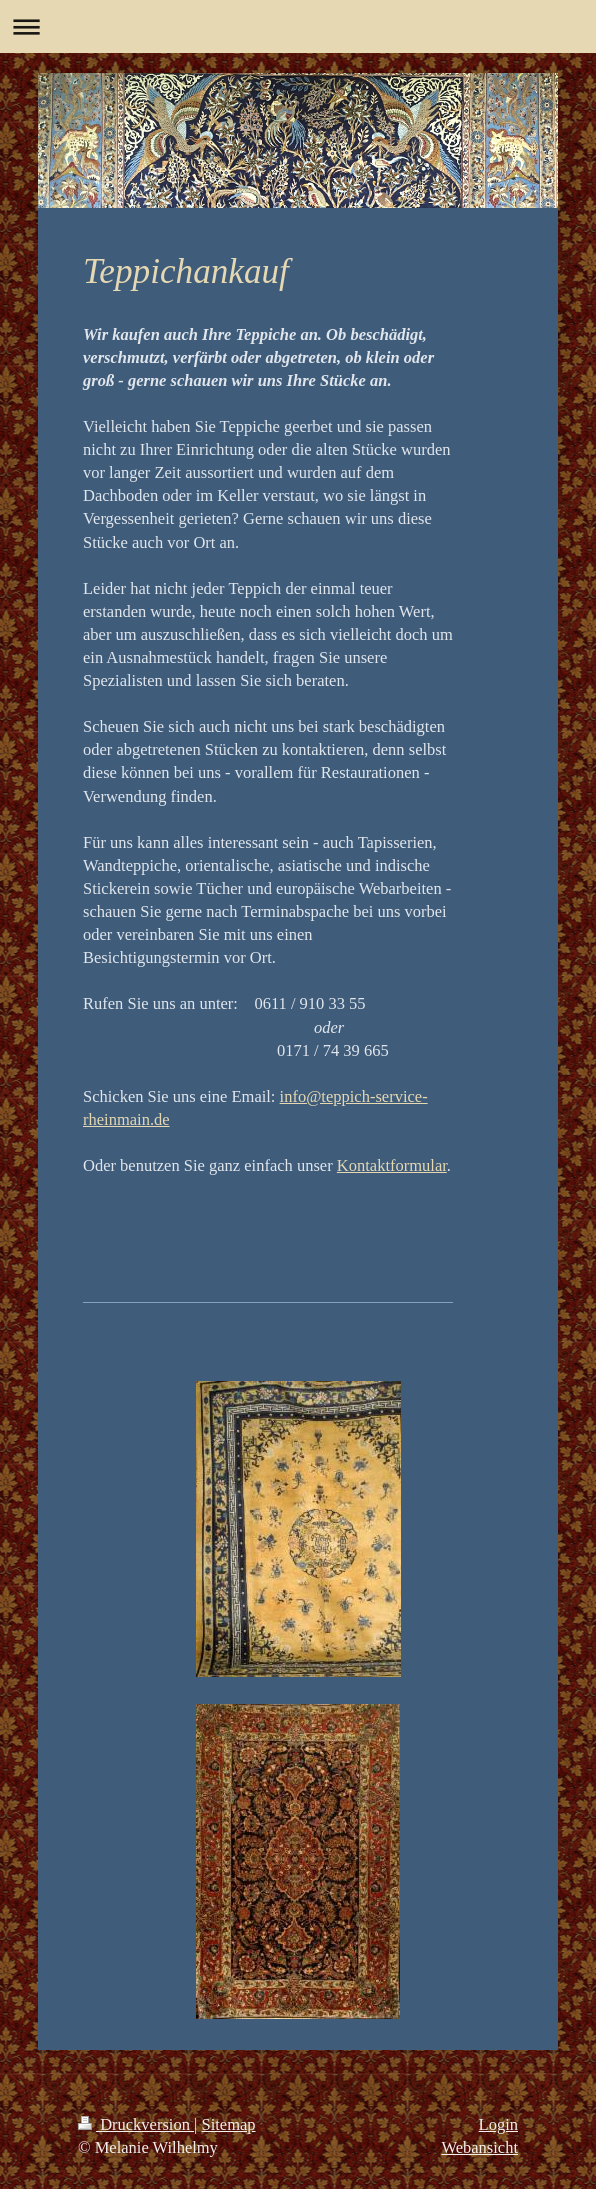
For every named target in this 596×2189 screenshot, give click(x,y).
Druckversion (136, 2124)
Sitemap (229, 2124)
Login (498, 2124)
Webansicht (479, 2147)
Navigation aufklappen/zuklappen (298, 26)
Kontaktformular (392, 1165)
